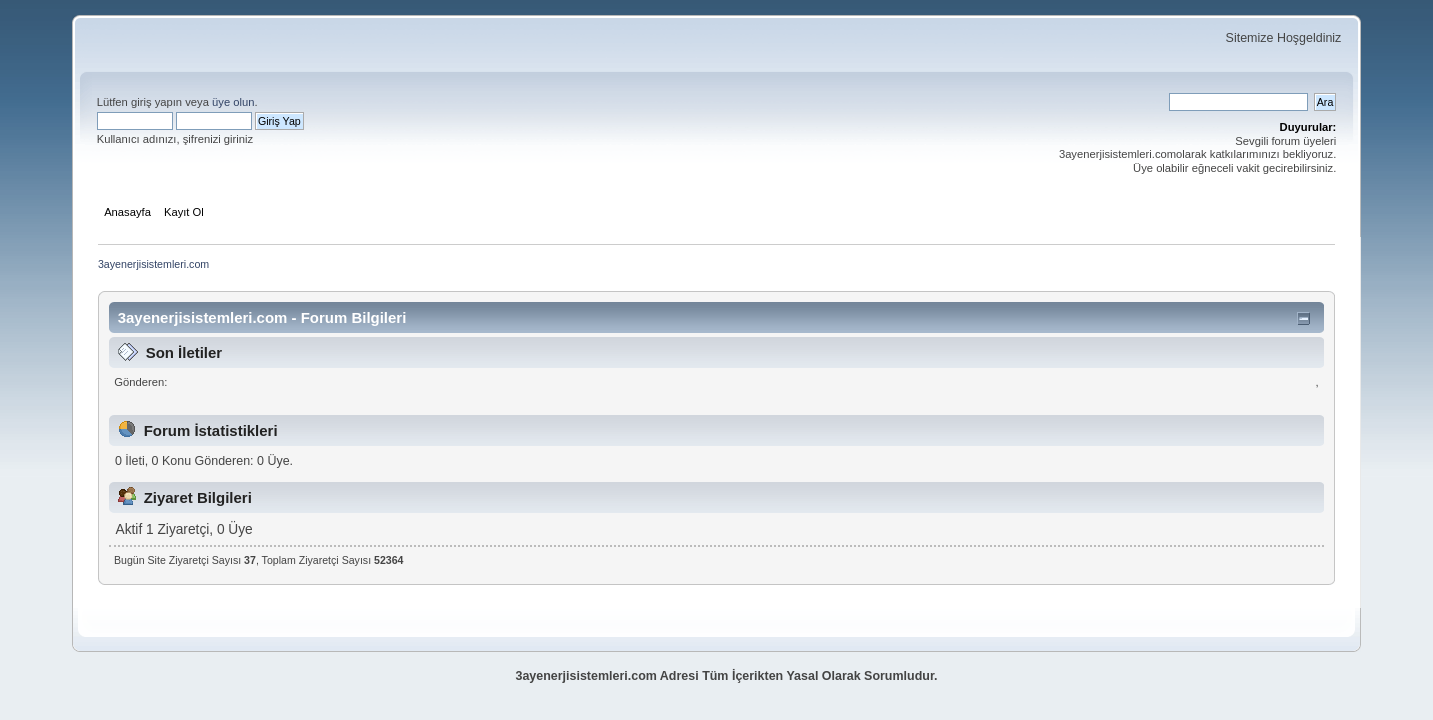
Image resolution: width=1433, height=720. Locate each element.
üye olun (233, 102)
